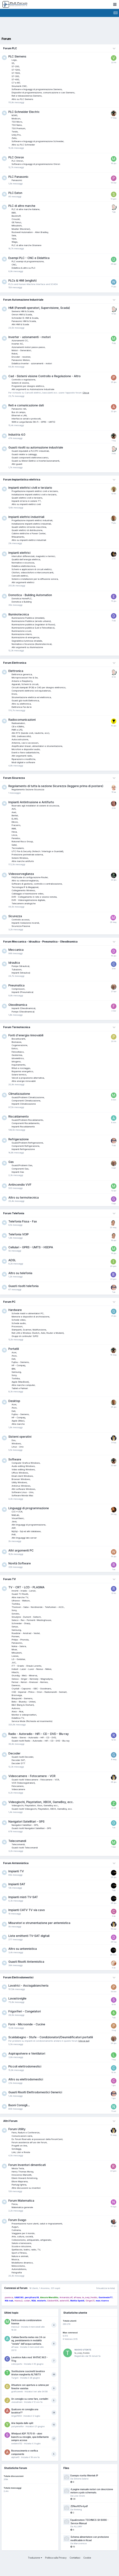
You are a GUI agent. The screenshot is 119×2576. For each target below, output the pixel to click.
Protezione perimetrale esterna (27, 854)
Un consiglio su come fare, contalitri (29, 2399)
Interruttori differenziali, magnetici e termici (33, 556)
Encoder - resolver (21, 356)
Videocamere (18, 1789)
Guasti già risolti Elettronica (25, 700)
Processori (17, 1326)
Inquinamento (18, 1064)
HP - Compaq (18, 1365)
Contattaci (75, 2557)
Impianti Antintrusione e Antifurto (31, 802)
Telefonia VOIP (18, 1234)
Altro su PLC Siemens (22, 99)
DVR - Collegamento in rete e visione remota (34, 897)
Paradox (16, 838)
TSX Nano (17, 125)
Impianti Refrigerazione (23, 1149)
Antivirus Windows (21, 1485)
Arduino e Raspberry (22, 681)
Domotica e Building (22, 601)
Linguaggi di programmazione (28, 1508)
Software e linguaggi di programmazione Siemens (37, 89)
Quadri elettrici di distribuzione (27, 530)
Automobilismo (19, 2269)
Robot (14, 353)
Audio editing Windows (23, 1466)
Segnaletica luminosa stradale (27, 640)
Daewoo (16, 1685)
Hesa (14, 831)
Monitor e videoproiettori (24, 1714)
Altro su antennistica (22, 1948)
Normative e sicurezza (23, 562)
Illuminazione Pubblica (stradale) (28, 618)
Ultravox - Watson (21, 1600)
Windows (16, 1443)
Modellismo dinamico (22, 2262)
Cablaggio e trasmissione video (27, 893)
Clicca (86, 392)
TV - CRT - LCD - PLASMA (26, 1587)
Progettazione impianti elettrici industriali (32, 520)
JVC (14, 1662)
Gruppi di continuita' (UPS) (25, 1336)
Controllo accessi (20, 919)
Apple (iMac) (18, 1420)
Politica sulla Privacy (56, 2557)
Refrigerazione (18, 1139)
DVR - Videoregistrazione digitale (28, 900)
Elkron (15, 822)
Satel (14, 845)
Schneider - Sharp (21, 1623)
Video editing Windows (23, 1469)
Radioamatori (18, 723)
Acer (14, 1352)
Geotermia (17, 1055)
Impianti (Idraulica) (21, 972)
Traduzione (35, 2557)
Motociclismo (18, 2266)
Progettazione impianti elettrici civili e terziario (35, 491)
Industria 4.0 (16, 434)
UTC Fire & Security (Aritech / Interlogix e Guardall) (37, 851)
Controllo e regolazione (23, 379)
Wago (14, 242)
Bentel (15, 815)
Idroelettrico (18, 1058)
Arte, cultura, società (22, 2236)
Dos (13, 1440)
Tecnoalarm (18, 848)
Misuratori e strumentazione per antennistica (39, 1923)
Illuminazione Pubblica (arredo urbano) (31, 621)
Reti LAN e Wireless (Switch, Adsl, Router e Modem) (38, 1333)
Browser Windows (21, 1479)
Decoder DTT (18, 1763)
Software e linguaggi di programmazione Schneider (38, 141)
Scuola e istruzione (21, 2246)
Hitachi (15, 1672)
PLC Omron (16, 157)
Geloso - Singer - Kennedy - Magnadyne (32, 1679)
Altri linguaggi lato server (24, 1537)
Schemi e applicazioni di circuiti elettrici (32, 569)
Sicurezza (15, 916)
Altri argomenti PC (21, 1550)
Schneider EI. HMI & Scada (25, 318)
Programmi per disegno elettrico (28, 386)
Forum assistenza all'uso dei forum (29, 2142)
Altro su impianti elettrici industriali (29, 540)
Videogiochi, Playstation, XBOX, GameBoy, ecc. (41, 1802)
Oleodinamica (17, 1004)
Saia (14, 235)
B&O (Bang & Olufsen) (23, 1705)
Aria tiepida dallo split (22, 2423)
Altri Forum (10, 2121)
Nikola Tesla (18, 2168)
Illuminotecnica (18, 614)
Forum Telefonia (13, 1213)
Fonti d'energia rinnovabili (25, 1035)
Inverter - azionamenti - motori (29, 337)
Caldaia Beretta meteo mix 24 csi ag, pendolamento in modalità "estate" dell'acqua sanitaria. (28, 2340)
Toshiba (16, 1378)
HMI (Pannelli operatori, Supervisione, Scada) (39, 307)
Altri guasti (17, 464)
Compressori (18, 989)
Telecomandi (17, 1841)
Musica (15, 2259)
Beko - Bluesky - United (23, 1701)
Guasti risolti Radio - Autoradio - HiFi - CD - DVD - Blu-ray (40, 1740)
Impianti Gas (18, 1172)
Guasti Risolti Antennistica (26, 1961)
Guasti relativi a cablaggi (24, 454)
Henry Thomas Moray (22, 2171)
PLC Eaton (15, 193)
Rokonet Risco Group (22, 841)
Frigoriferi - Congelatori (24, 2011)
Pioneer (15, 1636)
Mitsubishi (17, 225)
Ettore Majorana (20, 2181)
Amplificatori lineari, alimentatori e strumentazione (37, 746)
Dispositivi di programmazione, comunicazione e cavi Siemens (43, 92)
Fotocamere (18, 1786)
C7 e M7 (16, 82)
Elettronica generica (22, 674)
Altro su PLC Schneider (23, 144)
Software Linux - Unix (22, 1492)
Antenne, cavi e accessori (25, 743)
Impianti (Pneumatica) (22, 992)
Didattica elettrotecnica (23, 566)
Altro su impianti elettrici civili (26, 504)
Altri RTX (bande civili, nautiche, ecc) (30, 733)
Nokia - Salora (19, 1646)
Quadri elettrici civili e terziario (27, 497)
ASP (13, 1528)
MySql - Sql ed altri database (26, 1531)
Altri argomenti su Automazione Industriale (33, 389)
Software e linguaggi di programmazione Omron (36, 164)
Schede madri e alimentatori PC (28, 1313)
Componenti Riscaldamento (25, 1123)
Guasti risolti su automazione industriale (35, 447)
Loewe (15, 1656)
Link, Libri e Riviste (21, 2152)
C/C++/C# (17, 1511)
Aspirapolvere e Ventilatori (26, 2053)
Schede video (18, 1320)
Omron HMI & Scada (22, 314)
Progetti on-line (19, 2145)
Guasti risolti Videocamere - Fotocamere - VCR (35, 1779)
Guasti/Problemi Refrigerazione (27, 1142)
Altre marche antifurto (23, 861)
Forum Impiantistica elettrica (21, 479)
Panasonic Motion (21, 360)
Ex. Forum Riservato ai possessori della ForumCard (37, 2139)
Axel (14, 812)
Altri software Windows (23, 1489)
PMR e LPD (17, 729)
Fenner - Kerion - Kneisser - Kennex (30, 1682)
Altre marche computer (23, 1385)
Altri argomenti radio (22, 755)
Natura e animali (20, 2256)
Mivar (14, 1649)
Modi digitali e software (23, 762)
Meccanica (16, 949)
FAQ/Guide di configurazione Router (30, 877)
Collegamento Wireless (23, 890)
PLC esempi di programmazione (28, 261)
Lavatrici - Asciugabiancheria (28, 1985)
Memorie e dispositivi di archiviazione (30, 1316)
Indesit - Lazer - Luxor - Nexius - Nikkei (31, 1669)
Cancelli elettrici (20, 575)
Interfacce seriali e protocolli (26, 418)
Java (14, 1521)
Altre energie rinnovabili (24, 1081)
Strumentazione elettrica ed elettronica (31, 697)
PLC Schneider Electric (24, 111)
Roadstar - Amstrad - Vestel (26, 1633)
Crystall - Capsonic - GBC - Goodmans (31, 1688)
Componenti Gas (20, 1168)
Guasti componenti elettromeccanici (30, 457)
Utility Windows (19, 1482)
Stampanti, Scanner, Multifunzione (29, 1329)
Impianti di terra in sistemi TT (26, 501)
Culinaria (16, 2230)
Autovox (16, 1708)
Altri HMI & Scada (20, 324)
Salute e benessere (21, 2243)
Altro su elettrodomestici (25, 2079)
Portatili (13, 1348)
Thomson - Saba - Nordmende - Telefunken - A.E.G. (38, 1607)
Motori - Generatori (21, 350)
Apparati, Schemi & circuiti (25, 684)
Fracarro (16, 825)
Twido (15, 131)
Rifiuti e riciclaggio (21, 1068)
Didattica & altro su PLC (23, 268)
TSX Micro (17, 121)
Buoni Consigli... (19, 2105)
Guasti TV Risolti (20, 1594)
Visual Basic (18, 1518)
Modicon (16, 118)
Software (14, 1459)
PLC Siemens (17, 56)
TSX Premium (18, 128)
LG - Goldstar (18, 1659)
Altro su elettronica (21, 703)
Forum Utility (16, 2129)
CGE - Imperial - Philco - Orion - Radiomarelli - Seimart (39, 1692)
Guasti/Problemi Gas (22, 1165)
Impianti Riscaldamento (23, 1126)
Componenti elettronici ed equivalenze (31, 690)
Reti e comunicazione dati (26, 405)
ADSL (12, 1260)
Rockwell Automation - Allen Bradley (30, 232)
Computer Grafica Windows (26, 1463)
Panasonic (17, 180)
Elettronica (15, 671)
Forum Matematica (21, 2200)
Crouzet (16, 219)
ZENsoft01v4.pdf (79, 2506)
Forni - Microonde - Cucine (26, 2024)
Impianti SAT (16, 1884)
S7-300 (15, 76)
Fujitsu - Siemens (20, 1362)
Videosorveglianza (21, 874)
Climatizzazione (19, 1093)
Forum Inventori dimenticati (27, 2165)
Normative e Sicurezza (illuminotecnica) (32, 644)
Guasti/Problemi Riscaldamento (27, 1120)
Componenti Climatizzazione (26, 1100)
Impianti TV (16, 1871)
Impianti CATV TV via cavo (26, 1910)
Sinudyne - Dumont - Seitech (26, 1617)
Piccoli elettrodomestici (24, 2066)
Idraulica (14, 962)
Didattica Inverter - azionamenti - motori (32, 363)
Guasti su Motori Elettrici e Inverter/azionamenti (35, 460)
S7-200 (15, 66)
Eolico (15, 1048)
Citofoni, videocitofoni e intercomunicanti (32, 572)
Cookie (87, 2557)
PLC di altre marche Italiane (26, 209)
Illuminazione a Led (21, 631)
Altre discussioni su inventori (26, 2188)
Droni (14, 694)
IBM (13, 1368)
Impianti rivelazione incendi (25, 923)
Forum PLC (10, 48)
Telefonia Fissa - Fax (22, 1221)
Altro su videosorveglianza (25, 880)
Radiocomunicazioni (22, 719)
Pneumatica (16, 985)
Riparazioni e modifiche (23, 759)
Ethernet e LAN (19, 415)
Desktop (14, 1401)
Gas (11, 1162)
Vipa (14, 238)
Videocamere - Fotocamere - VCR (31, 1776)
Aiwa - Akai (17, 1711)
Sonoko (15, 1613)
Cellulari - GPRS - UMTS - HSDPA (30, 1247)
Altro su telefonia (20, 1273)
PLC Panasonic (18, 176)
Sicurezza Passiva (21, 926)
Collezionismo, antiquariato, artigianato (31, 2240)
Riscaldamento (18, 1116)
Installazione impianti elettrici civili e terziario (34, 494)
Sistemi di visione (20, 382)
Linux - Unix (18, 1446)
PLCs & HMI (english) (22, 280)
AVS (14, 809)
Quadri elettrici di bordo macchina (29, 527)
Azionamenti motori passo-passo (28, 347)
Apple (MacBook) (20, 1382)
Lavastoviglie (17, 1998)
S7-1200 (16, 69)
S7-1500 (16, 73)
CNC (14, 264)
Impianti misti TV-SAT (23, 1897)
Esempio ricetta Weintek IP (84, 2475)
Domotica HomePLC (22, 598)
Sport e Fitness (19, 2252)
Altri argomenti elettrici (23, 582)
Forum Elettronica (14, 662)
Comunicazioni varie (22, 2136)
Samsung (16, 1372)
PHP (13, 1534)
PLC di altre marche (21, 205)
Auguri (15, 2227)
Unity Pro (16, 135)
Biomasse (16, 1042)
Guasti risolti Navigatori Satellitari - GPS (31, 1828)
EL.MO (15, 818)
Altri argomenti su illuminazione (27, 647)
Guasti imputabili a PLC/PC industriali (30, 451)
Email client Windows (22, 1476)
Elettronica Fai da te (22, 707)
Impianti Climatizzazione (24, 1104)
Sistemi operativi (19, 1436)
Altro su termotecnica (23, 1197)
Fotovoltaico (18, 1052)
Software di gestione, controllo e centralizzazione (37, 883)
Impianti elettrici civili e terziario (30, 487)
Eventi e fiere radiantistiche (25, 752)
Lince (14, 835)
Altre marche (18, 1424)
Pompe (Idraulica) (20, 966)
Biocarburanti (18, 1038)
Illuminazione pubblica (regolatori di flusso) (33, 624)
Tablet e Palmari (20, 1388)
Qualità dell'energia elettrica (26, 559)
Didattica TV (18, 1718)
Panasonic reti (19, 408)
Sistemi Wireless (20, 858)
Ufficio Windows (20, 1472)
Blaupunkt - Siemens (22, 1698)
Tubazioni (16, 969)
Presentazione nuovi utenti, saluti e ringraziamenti (37, 2223)
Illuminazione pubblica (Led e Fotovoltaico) (33, 627)
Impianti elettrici (19, 552)
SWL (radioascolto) (21, 736)
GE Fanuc (16, 222)
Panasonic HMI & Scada (24, 321)
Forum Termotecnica (16, 1027)
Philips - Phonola (20, 1639)
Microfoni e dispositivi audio (26, 749)
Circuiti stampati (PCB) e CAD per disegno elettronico (38, 687)
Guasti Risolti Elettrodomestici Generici (35, 2092)
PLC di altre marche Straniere (26, 245)
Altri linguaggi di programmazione (28, 1524)
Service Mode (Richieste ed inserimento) (32, 1721)
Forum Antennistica (16, 1863)
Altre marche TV (20, 1597)
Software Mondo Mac (22, 1495)
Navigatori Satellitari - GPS (26, 1821)
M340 (14, 115)
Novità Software (19, 1563)
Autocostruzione (20, 739)
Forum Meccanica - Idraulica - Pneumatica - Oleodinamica (40, 941)
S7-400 (15, 79)
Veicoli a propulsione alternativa (28, 1078)
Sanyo (15, 1626)
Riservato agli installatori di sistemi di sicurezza (35, 805)
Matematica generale (22, 2207)
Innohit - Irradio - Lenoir (23, 1590)
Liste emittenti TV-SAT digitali (29, 1935)
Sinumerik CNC (19, 86)
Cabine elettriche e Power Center (28, 533)
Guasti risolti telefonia (23, 1286)
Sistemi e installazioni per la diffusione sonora (35, 579)
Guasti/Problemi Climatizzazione (28, 1097)
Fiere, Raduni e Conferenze (26, 2132)
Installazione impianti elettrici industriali (31, 523)
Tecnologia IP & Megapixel (25, 887)
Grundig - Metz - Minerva (24, 1675)
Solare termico (19, 1074)
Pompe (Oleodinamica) (23, 1011)
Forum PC (9, 1301)
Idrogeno (16, 1061)
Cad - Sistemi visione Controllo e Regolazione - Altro (44, 376)
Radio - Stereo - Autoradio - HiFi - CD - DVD (34, 1737)
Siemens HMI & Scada (23, 311)
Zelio (14, 138)
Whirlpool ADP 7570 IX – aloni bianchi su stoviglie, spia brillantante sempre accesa (30, 2437)
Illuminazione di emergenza (25, 637)
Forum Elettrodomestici (18, 1977)
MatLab (15, 1515)
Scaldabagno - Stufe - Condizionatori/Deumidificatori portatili (50, 2037)
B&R (14, 212)
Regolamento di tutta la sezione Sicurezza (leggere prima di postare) (55, 786)
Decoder (14, 1753)
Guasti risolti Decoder (22, 1757)
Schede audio (19, 1323)
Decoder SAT (18, 1760)
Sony (14, 1375)
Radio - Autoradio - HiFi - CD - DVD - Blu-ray (38, 1734)
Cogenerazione (19, 1045)
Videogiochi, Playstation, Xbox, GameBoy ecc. (35, 1805)
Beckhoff (16, 216)
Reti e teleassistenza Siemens (27, 95)
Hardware (15, 1310)
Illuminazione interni (22, 634)
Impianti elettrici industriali (26, 517)
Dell (13, 1359)
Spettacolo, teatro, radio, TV (26, 2249)
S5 (13, 63)
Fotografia (17, 2272)
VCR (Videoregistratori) (23, 1783)
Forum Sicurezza (14, 777)
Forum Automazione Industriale (23, 299)
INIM (14, 828)
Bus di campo (18, 412)
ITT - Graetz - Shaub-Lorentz (26, 1665)
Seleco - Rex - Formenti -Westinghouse (31, 1620)
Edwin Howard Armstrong (24, 2178)
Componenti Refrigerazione (25, 1146)
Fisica (14, 2204)
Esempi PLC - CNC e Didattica (29, 258)
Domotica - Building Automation (30, 595)
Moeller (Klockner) (21, 229)
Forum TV (9, 1579)
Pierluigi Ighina (19, 2184)
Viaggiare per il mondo (23, 2233)
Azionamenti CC (20, 340)
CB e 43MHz (18, 726)
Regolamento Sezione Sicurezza (28, 789)
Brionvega (17, 1695)
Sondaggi (16, 2149)
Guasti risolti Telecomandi (25, 1847)
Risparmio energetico (22, 1071)
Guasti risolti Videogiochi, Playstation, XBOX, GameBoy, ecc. (42, 1809)
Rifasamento (18, 537)
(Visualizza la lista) (105, 2288)
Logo (14, 60)
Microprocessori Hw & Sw (25, 677)
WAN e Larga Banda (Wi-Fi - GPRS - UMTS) (33, 422)
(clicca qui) (83, 2041)
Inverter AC (17, 343)
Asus (14, 1355)
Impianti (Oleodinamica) (23, 1008)
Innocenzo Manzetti (21, 2175)
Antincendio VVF (19, 1184)
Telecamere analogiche (24, 903)
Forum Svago (17, 2220)
